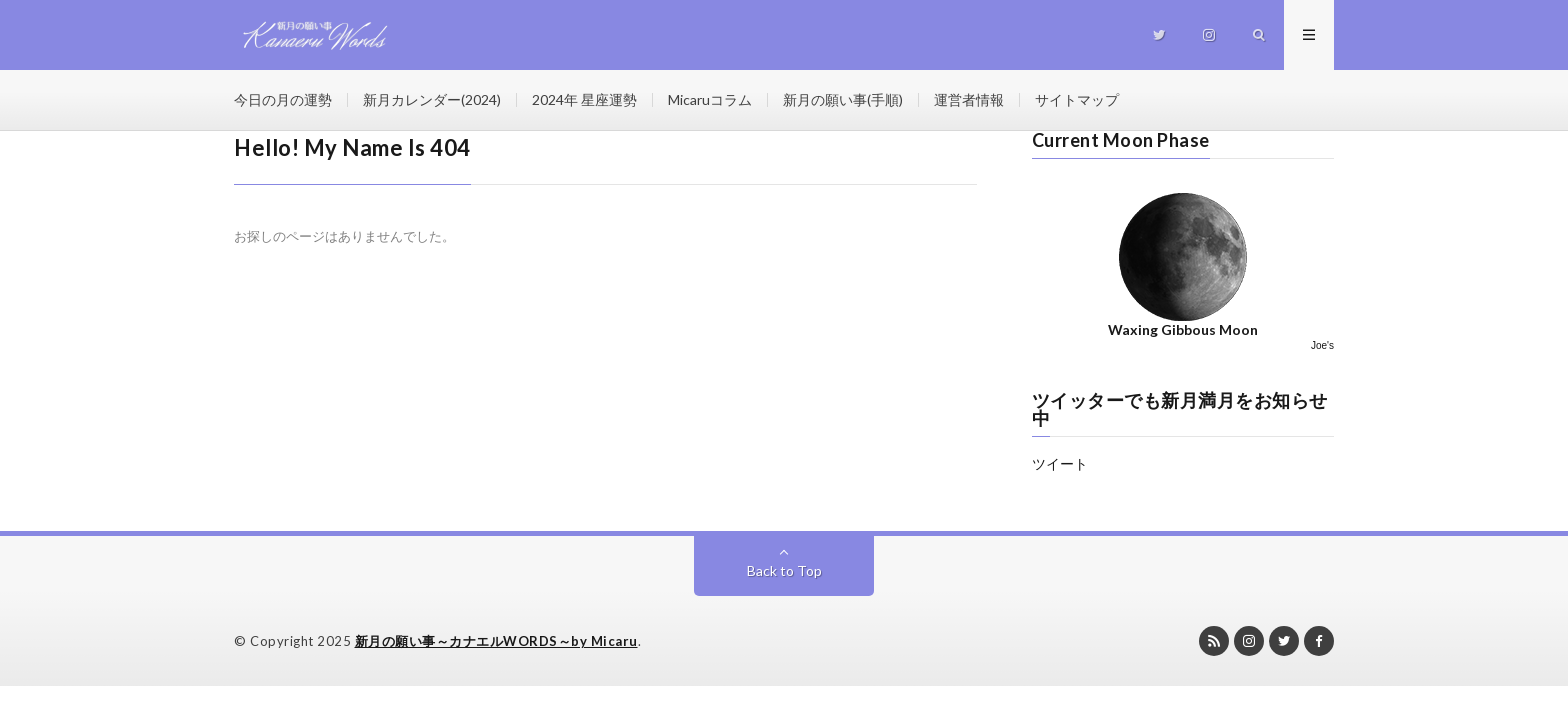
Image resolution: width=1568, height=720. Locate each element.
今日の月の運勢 (283, 99)
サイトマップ (1077, 99)
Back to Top (784, 570)
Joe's (1322, 345)
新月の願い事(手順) (843, 99)
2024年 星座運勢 (584, 99)
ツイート (1060, 463)
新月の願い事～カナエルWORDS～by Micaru (496, 641)
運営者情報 (969, 99)
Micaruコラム (710, 99)
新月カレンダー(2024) (432, 99)
